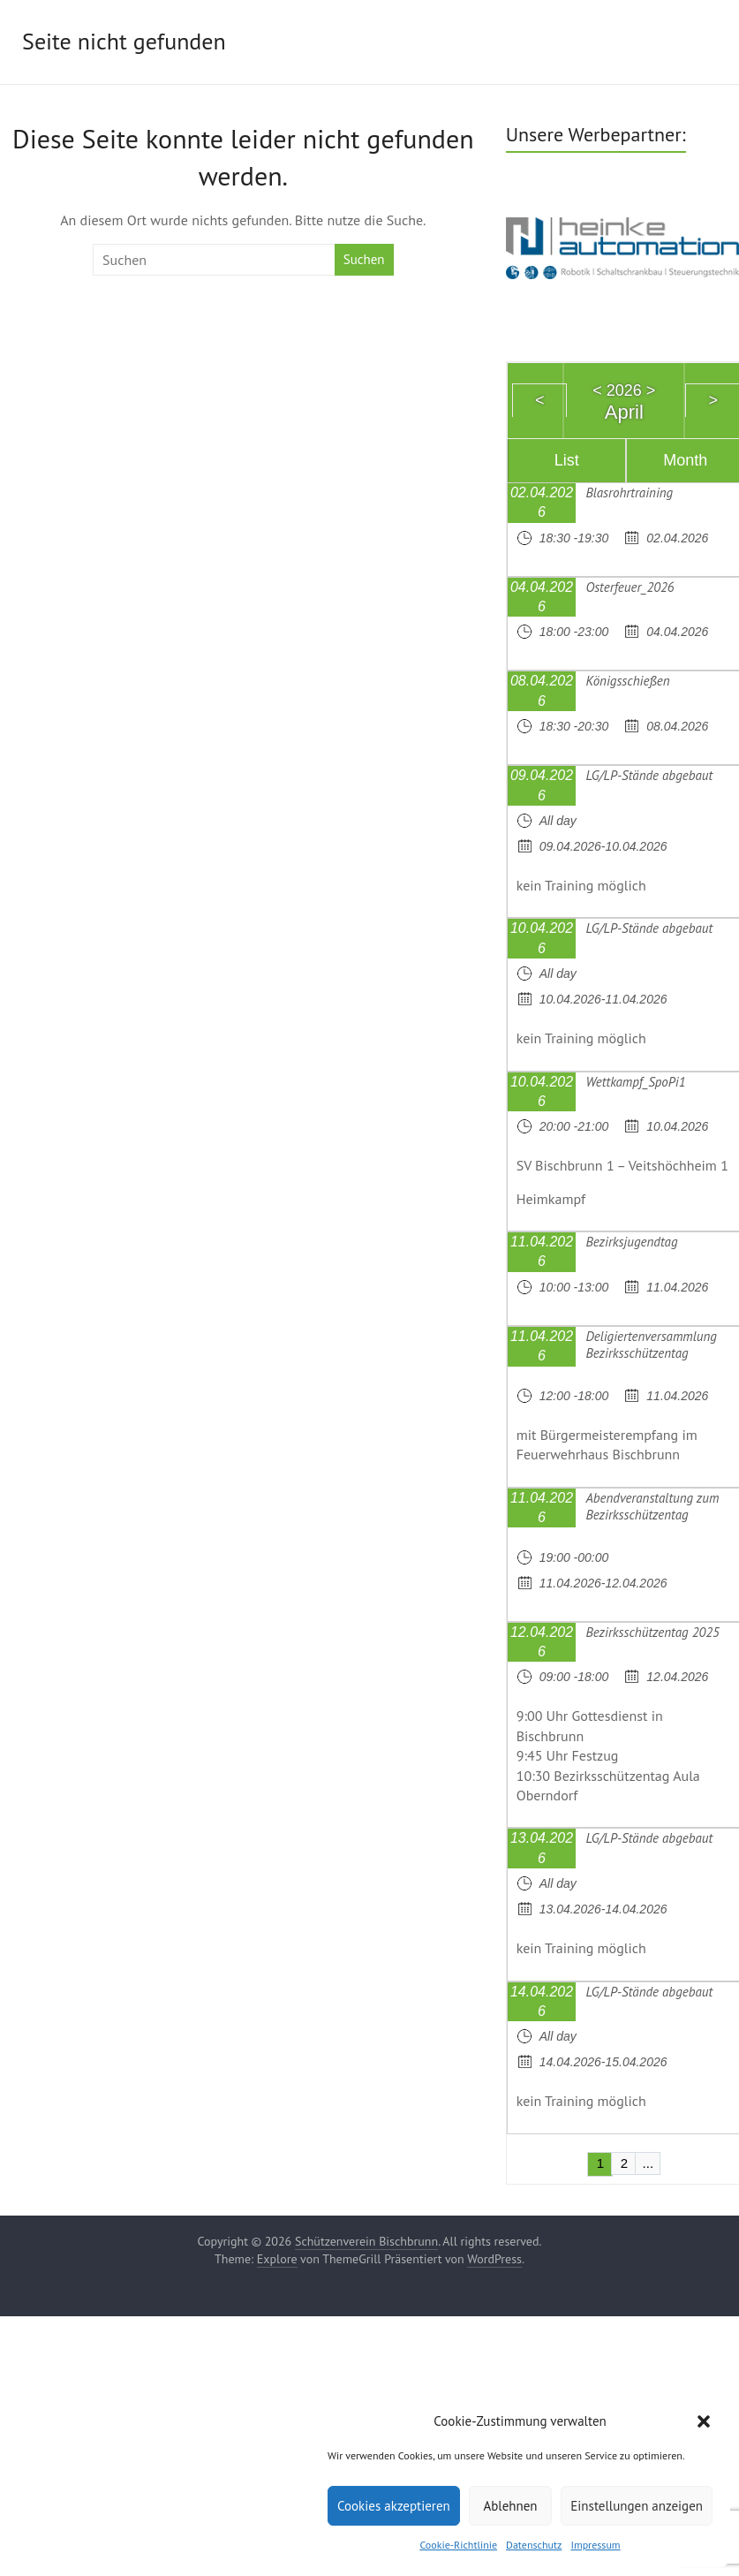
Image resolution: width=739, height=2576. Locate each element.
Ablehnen (510, 2505)
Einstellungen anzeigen (636, 2505)
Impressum (595, 2544)
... (648, 2163)
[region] (622, 246)
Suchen (364, 259)
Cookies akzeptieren (393, 2505)
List (566, 460)
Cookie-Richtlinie (458, 2544)
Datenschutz (534, 2544)
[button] (704, 2421)
